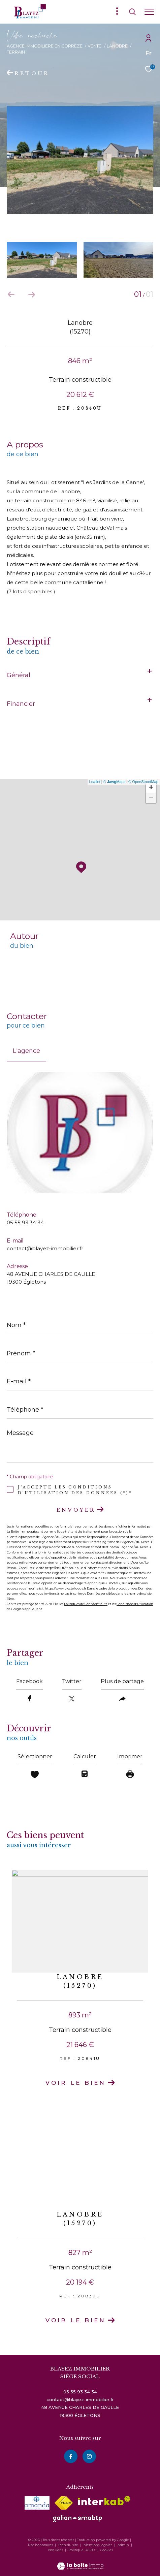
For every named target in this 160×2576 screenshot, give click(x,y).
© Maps (114, 782)
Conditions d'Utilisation (135, 1604)
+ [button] (151, 788)
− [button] (151, 798)
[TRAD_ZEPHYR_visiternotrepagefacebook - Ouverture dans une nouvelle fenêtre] (70, 2456)
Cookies (106, 2550)
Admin (124, 2545)
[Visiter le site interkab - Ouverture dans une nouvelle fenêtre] (104, 2500)
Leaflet (94, 782)
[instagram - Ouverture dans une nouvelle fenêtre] (89, 2456)
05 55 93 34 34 (25, 1222)
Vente (94, 46)
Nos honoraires (40, 2545)
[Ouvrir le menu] (149, 12)
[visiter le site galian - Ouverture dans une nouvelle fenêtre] (77, 2518)
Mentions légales (98, 2545)
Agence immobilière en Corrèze (45, 46)
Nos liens (56, 2550)
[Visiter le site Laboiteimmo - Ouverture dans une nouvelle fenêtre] (80, 2561)
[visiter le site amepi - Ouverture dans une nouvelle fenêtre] (37, 2503)
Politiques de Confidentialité (85, 1604)
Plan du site (68, 2545)
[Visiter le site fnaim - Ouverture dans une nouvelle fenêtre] (64, 2503)
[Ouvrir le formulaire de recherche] (132, 11)
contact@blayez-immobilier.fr (45, 1248)
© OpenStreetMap (143, 782)
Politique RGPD (81, 2550)
